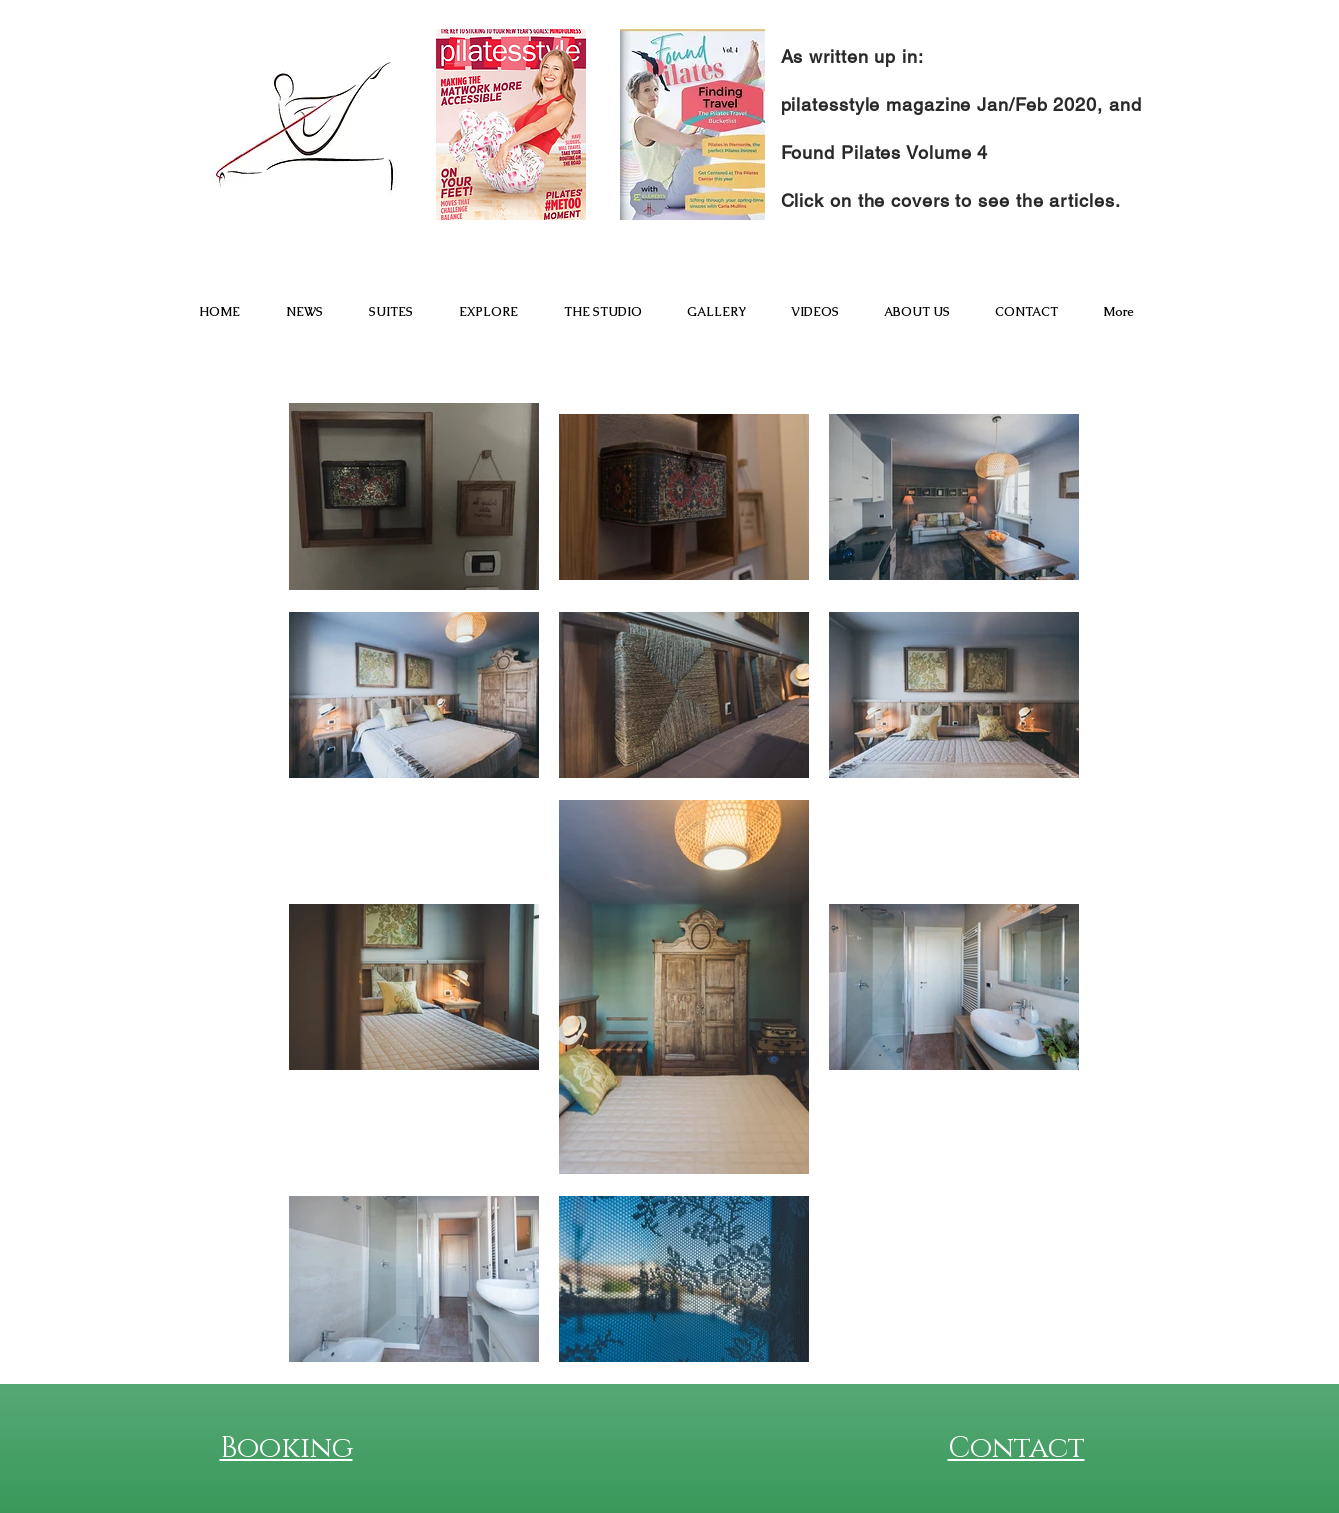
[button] (391, 312)
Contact (1016, 1448)
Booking (286, 1448)
